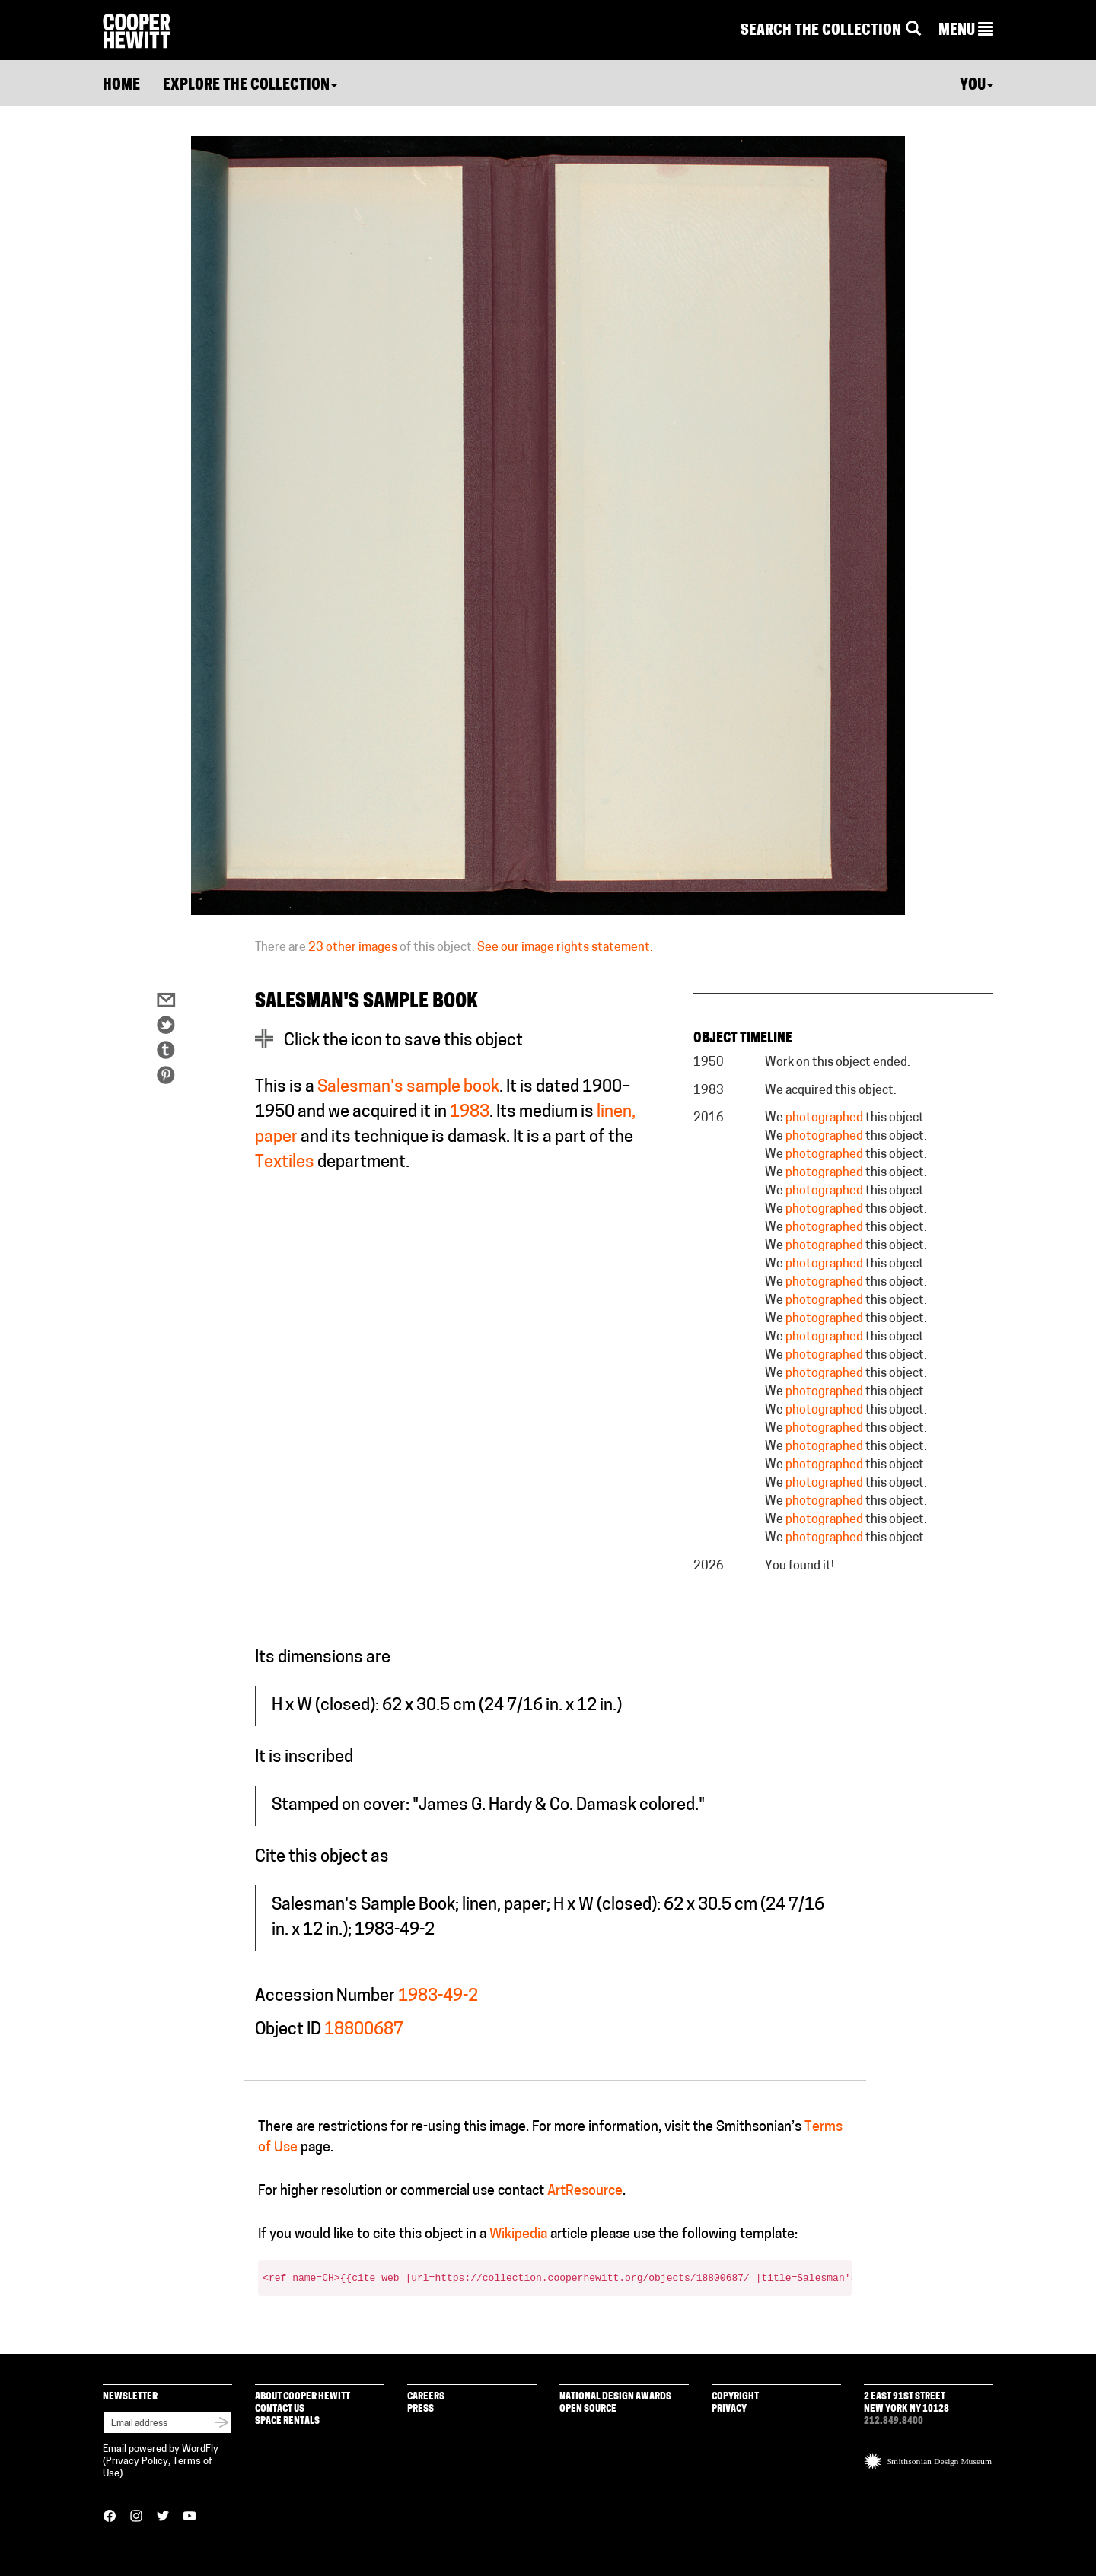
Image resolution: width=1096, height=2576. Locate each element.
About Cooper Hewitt (302, 2397)
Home (121, 86)
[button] (965, 31)
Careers (425, 2397)
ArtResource (585, 2191)
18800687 (363, 2030)
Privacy (729, 2409)
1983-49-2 (438, 1996)
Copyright (735, 2397)
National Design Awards (615, 2397)
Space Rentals (287, 2421)
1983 (469, 1112)
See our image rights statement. (565, 948)
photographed (824, 1118)
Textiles (284, 1163)
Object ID (288, 2030)
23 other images (352, 948)
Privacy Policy (137, 2461)
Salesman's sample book (408, 1087)
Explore (250, 86)
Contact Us (279, 2409)
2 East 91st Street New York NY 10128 (906, 2403)
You (976, 86)
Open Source (587, 2409)
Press (420, 2409)
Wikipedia (518, 2235)
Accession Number (325, 1996)
